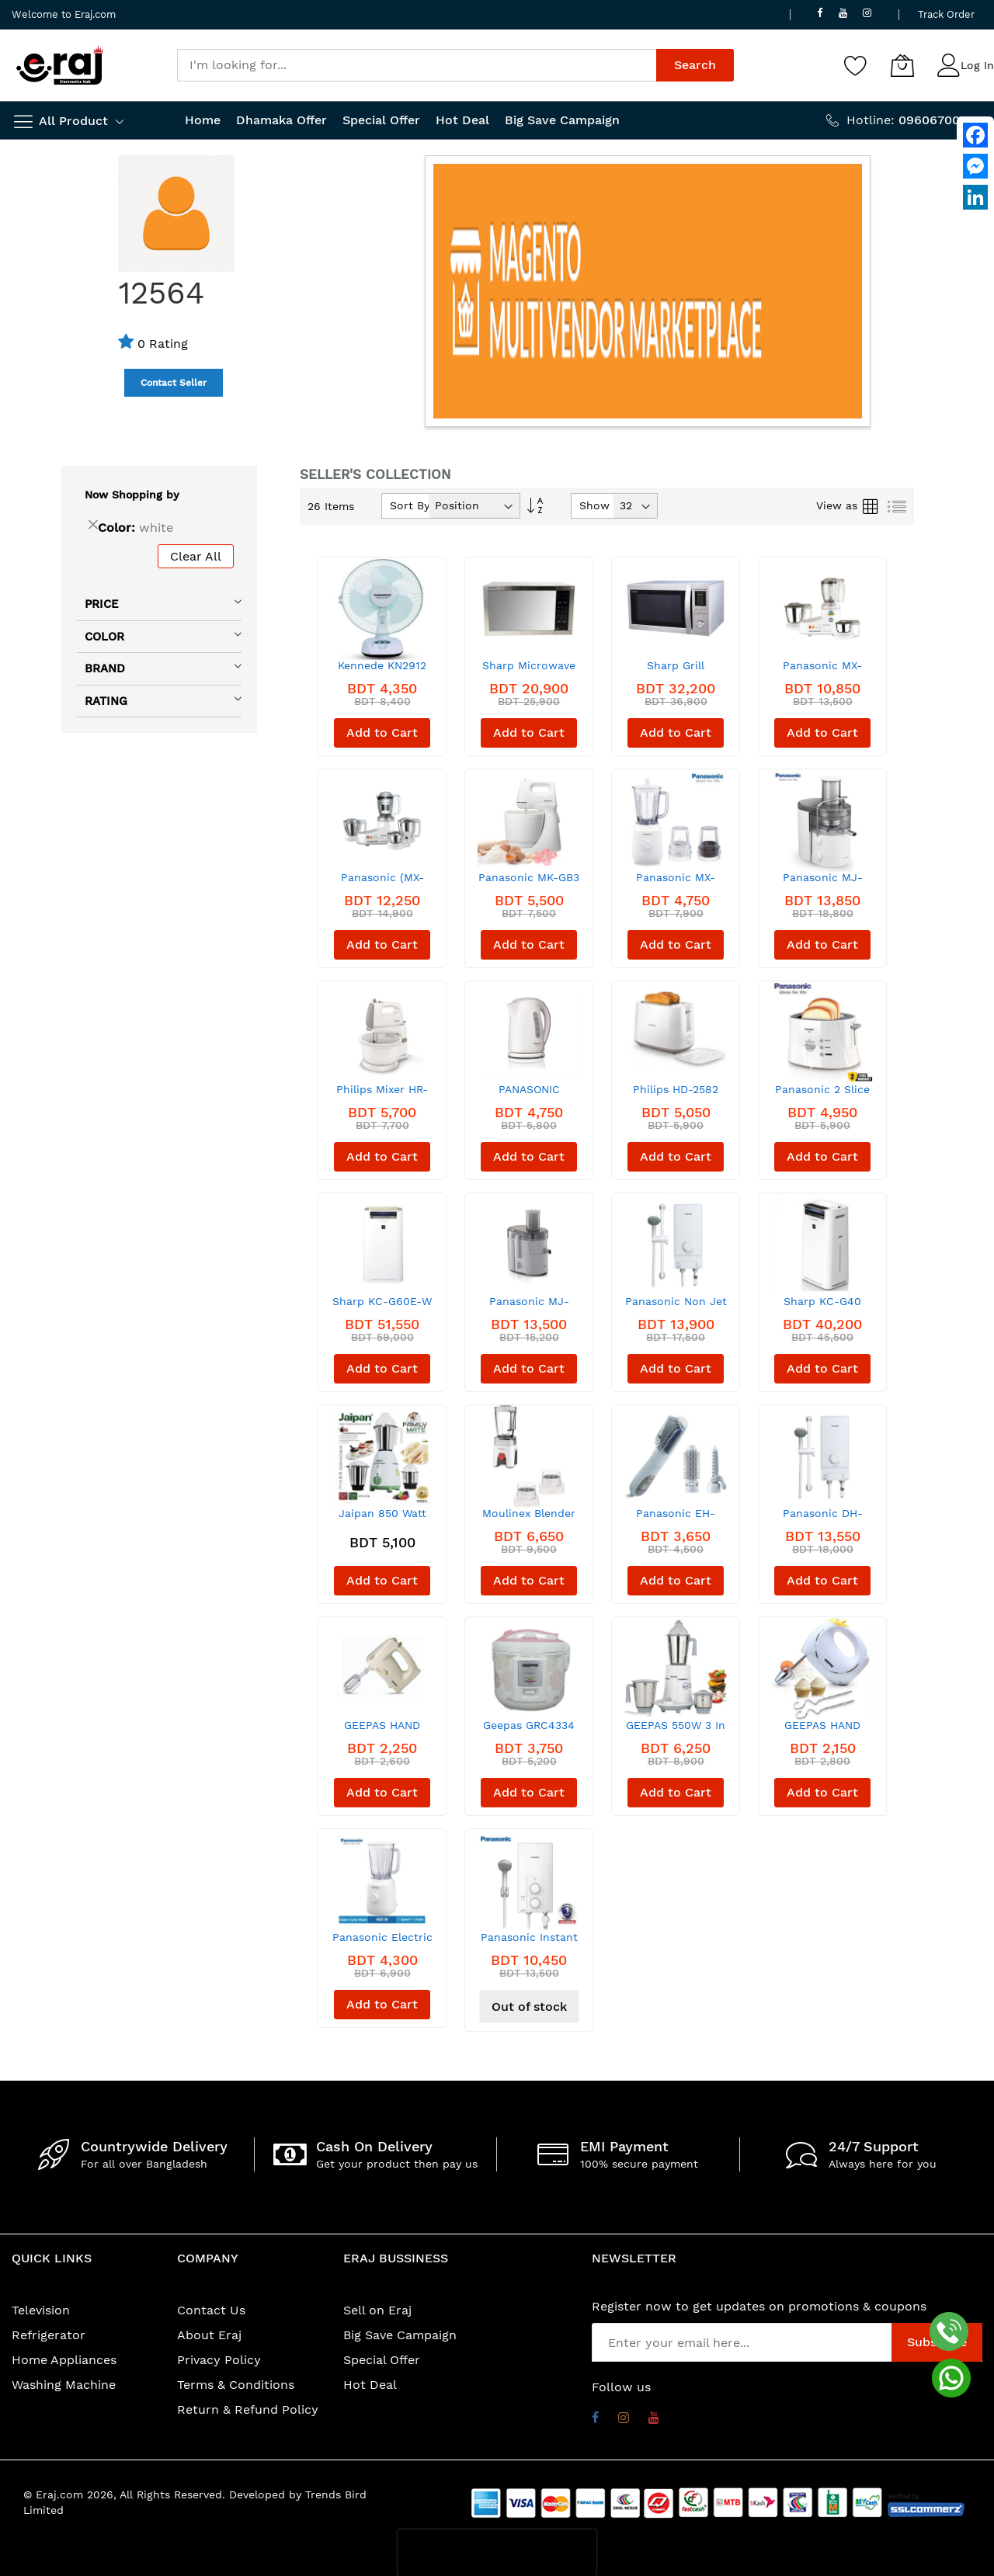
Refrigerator (48, 2335)
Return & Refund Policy (247, 2409)
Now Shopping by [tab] (132, 494)
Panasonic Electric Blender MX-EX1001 (382, 1943)
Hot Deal (370, 2384)
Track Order (946, 14)
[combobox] (416, 65)
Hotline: (914, 120)
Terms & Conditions (235, 2384)
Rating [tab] (106, 701)
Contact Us (211, 2310)
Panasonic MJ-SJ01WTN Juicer (529, 1307)
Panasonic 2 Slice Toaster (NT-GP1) (822, 1095)
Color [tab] (104, 637)
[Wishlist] (855, 65)
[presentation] (497, 2552)
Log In (977, 65)
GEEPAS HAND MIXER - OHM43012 (823, 1731)
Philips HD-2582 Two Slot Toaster (676, 1095)
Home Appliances (64, 2359)
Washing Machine (64, 2384)
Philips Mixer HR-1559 (382, 1095)
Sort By (409, 505)
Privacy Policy (219, 2359)
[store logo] (60, 65)
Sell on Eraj (377, 2310)
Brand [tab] (105, 668)
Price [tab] (102, 604)
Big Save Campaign (400, 2335)
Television (41, 2310)
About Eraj (209, 2335)
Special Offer (381, 2359)
